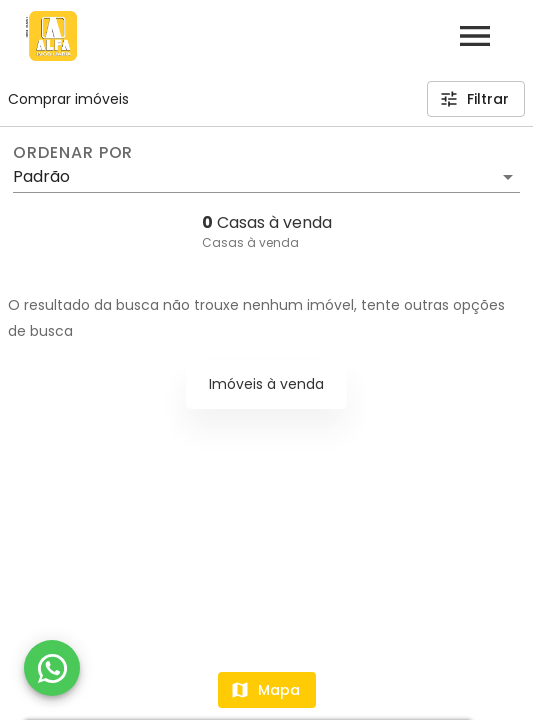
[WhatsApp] (52, 668)
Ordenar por (73, 153)
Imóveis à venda (266, 384)
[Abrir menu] (475, 36)
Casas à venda (250, 242)
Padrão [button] (41, 176)
